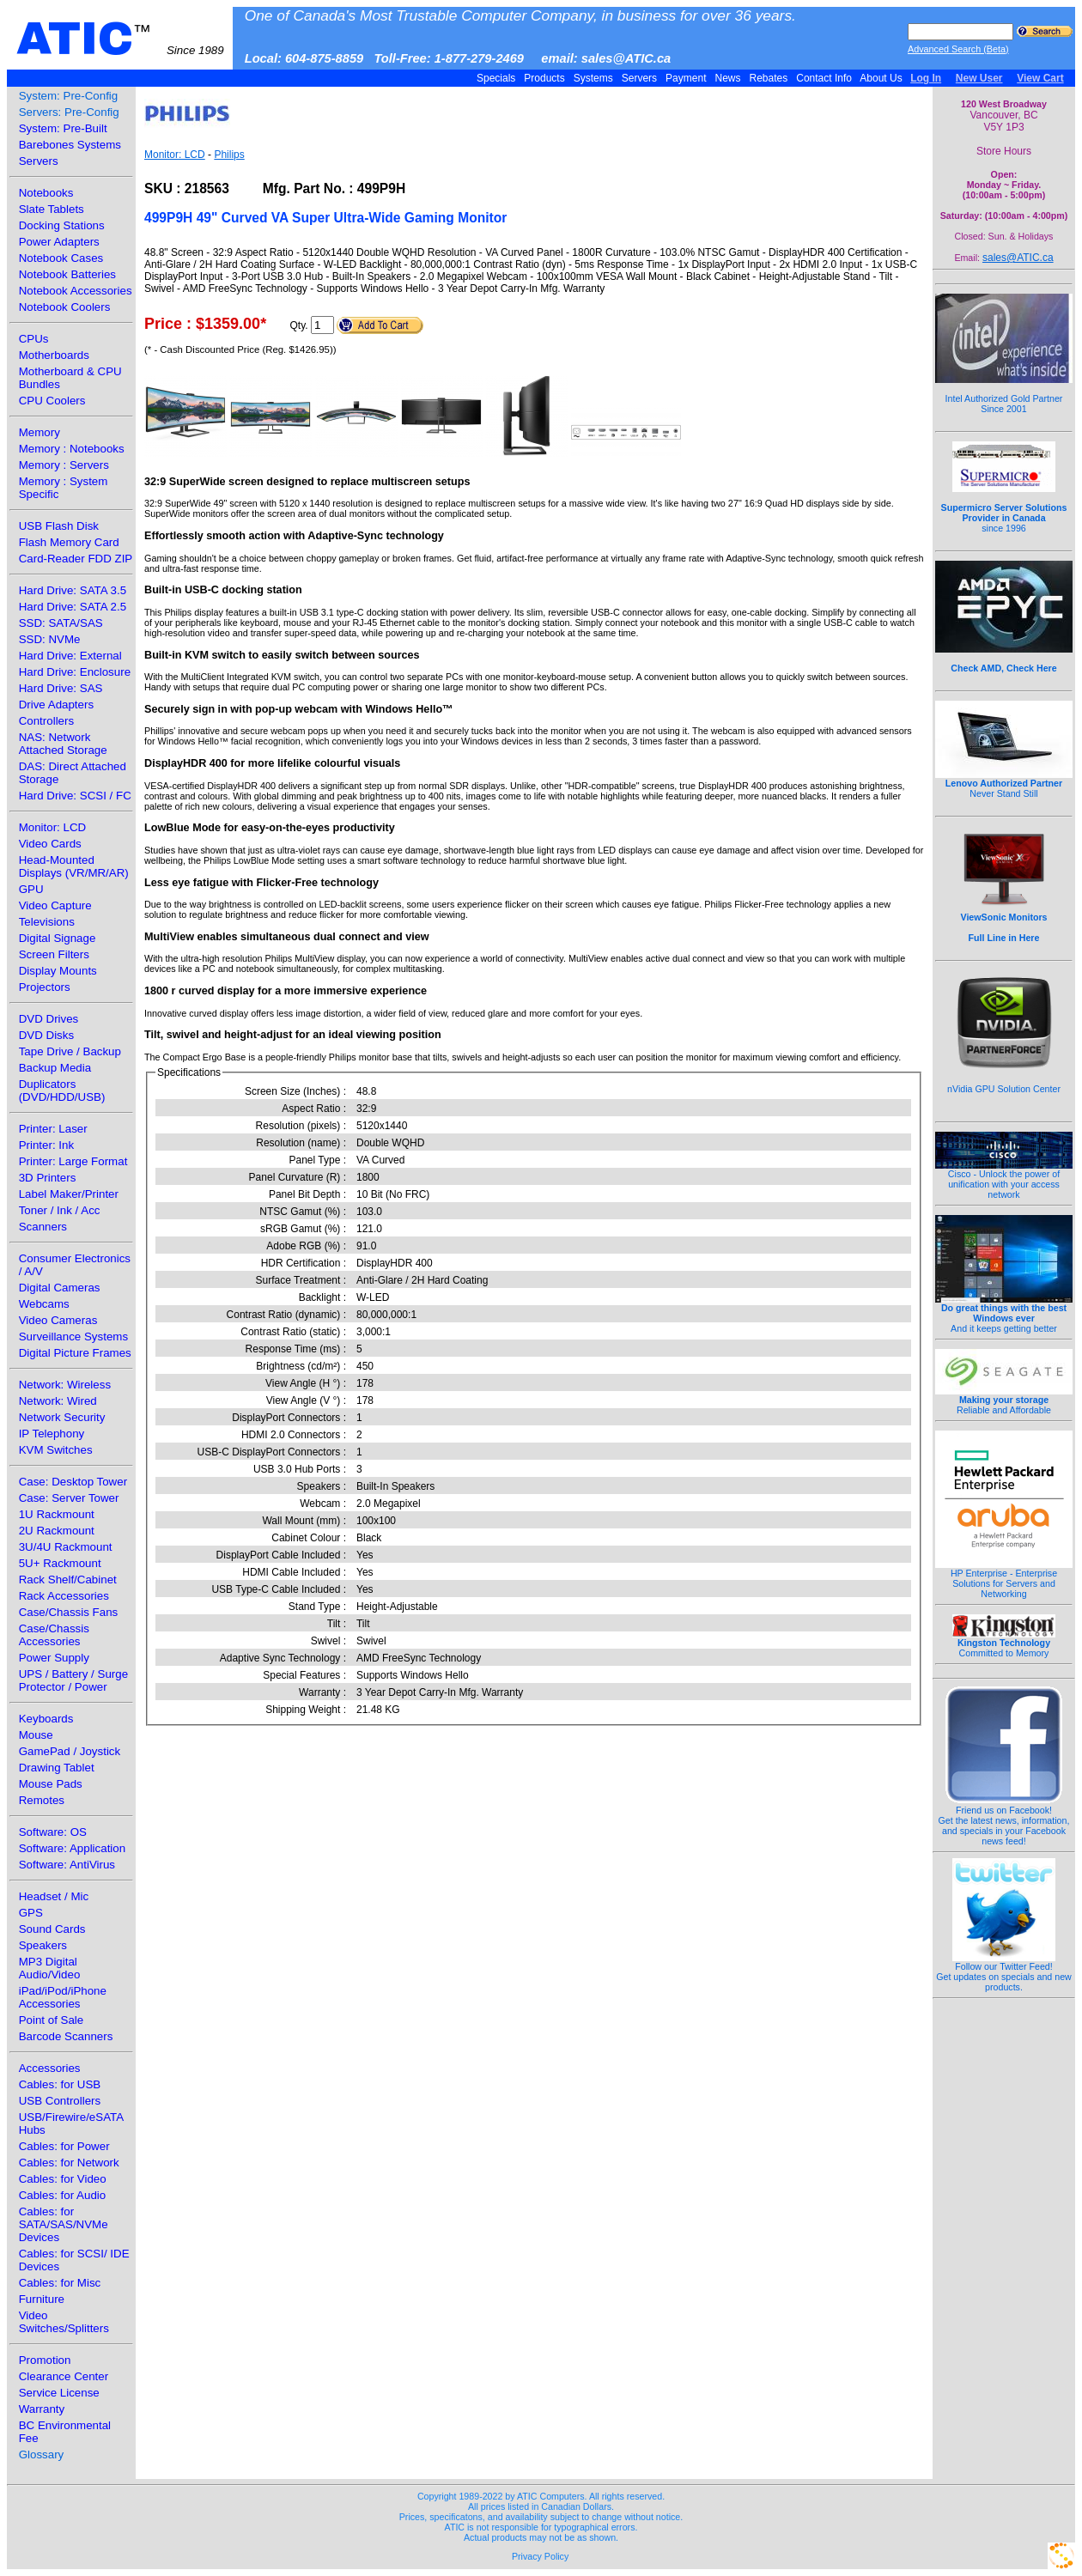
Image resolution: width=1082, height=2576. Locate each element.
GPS (31, 1912)
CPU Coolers (52, 400)
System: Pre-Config (69, 95)
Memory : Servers (64, 465)
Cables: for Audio (62, 2195)
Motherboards (54, 355)
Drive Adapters (56, 704)
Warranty (42, 2409)
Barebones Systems (70, 144)
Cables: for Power (64, 2146)
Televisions (47, 921)
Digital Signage (57, 938)
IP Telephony (52, 1433)
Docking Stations (62, 225)
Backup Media (55, 1067)
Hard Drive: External (70, 655)
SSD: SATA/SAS (61, 623)
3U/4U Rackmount (65, 1546)
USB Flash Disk (59, 525)
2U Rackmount (56, 1530)
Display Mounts (58, 970)
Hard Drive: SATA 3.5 (72, 590)
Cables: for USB (60, 2084)
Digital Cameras (59, 1287)
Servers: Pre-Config (69, 112)
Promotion (45, 2360)
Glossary (41, 2454)
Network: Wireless (65, 1384)
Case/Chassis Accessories (54, 1635)
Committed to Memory (1003, 1643)
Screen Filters (54, 954)
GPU (31, 889)
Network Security (62, 1417)
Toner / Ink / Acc (59, 1210)
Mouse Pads (50, 1783)
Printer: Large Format (73, 1161)
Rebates (768, 78)
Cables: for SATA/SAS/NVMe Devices (63, 2224)
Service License (59, 2392)
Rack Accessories (64, 1595)
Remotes (41, 1800)
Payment (686, 78)
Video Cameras (58, 1320)
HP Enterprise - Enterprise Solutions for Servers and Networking (1004, 1579)
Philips (229, 155)
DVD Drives (49, 1018)
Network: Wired (58, 1400)
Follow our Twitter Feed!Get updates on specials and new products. (1004, 1972)
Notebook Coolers (65, 307)
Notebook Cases (61, 258)
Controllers (46, 720)
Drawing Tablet (56, 1767)
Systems (593, 78)
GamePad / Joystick (70, 1751)
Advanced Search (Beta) (958, 49)
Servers (639, 78)
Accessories (50, 2068)
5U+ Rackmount (60, 1563)
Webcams (44, 1303)
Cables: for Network (69, 2162)
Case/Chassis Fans (69, 1612)
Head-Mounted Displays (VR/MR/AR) (74, 866)
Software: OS (53, 1832)
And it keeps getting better (1004, 1314)
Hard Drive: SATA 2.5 (72, 606)
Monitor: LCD (53, 827)
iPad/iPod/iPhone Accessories (62, 1997)
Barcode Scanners (66, 2036)
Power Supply (54, 1657)
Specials (496, 78)
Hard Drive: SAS (61, 688)
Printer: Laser (53, 1128)
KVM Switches (56, 1449)
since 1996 (1004, 508)
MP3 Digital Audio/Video (50, 1968)
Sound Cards (52, 1929)
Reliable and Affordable (1004, 1400)
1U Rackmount (56, 1514)
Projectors (44, 987)
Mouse (36, 1734)
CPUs (34, 338)
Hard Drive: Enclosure (75, 671)
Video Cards (50, 843)
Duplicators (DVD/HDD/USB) (62, 1090)
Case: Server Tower (69, 1498)
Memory (39, 432)
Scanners (43, 1226)
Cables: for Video (62, 2178)
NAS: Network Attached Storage (63, 743)
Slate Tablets (51, 209)
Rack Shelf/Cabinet (68, 1579)
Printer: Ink (46, 1145)
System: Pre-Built (63, 128)
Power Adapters (59, 241)
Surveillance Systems (73, 1336)
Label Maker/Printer (69, 1194)
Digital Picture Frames (75, 1352)
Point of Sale (51, 2020)
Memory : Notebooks (72, 448)
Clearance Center (63, 2376)
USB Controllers (60, 2100)
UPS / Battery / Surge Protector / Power (73, 1680)
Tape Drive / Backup (70, 1051)
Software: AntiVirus (67, 1864)
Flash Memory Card (69, 542)
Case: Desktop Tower (73, 1481)
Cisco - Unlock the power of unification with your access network (1004, 1180)
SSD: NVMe (50, 639)
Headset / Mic (53, 1896)
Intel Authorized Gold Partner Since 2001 (1004, 394)
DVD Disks (46, 1035)
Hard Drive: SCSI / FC (75, 795)
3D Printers (47, 1177)
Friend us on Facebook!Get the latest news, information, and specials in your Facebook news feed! (1004, 1821)
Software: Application (72, 1848)
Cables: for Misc (60, 2282)
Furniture (41, 2299)
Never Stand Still (1004, 784)
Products (544, 78)
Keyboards (46, 1718)
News (728, 78)
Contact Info (823, 78)
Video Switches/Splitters (64, 2322)
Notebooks (46, 192)
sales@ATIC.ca (1018, 258)
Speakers (43, 1945)
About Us (881, 78)
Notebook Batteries (67, 274)
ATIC (120, 39)
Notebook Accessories (75, 290)
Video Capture (55, 905)
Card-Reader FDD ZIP (76, 558)
